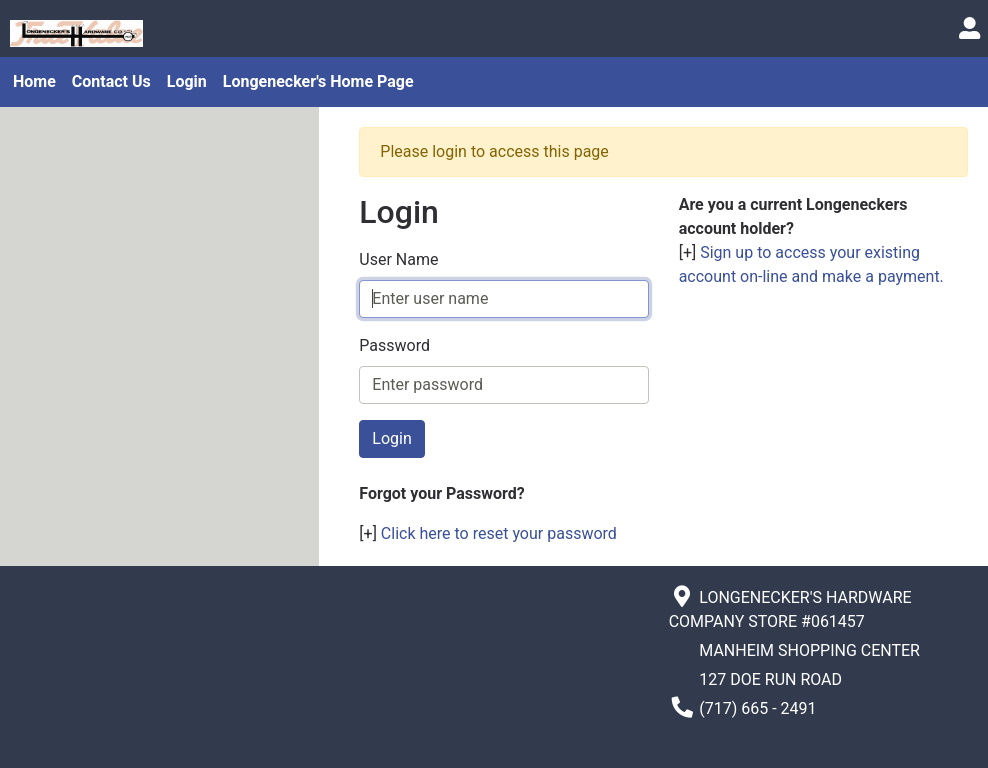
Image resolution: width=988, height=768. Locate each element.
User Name (398, 259)
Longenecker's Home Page (318, 81)
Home (34, 81)
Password (394, 345)
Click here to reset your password (499, 533)
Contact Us (111, 81)
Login (187, 81)
